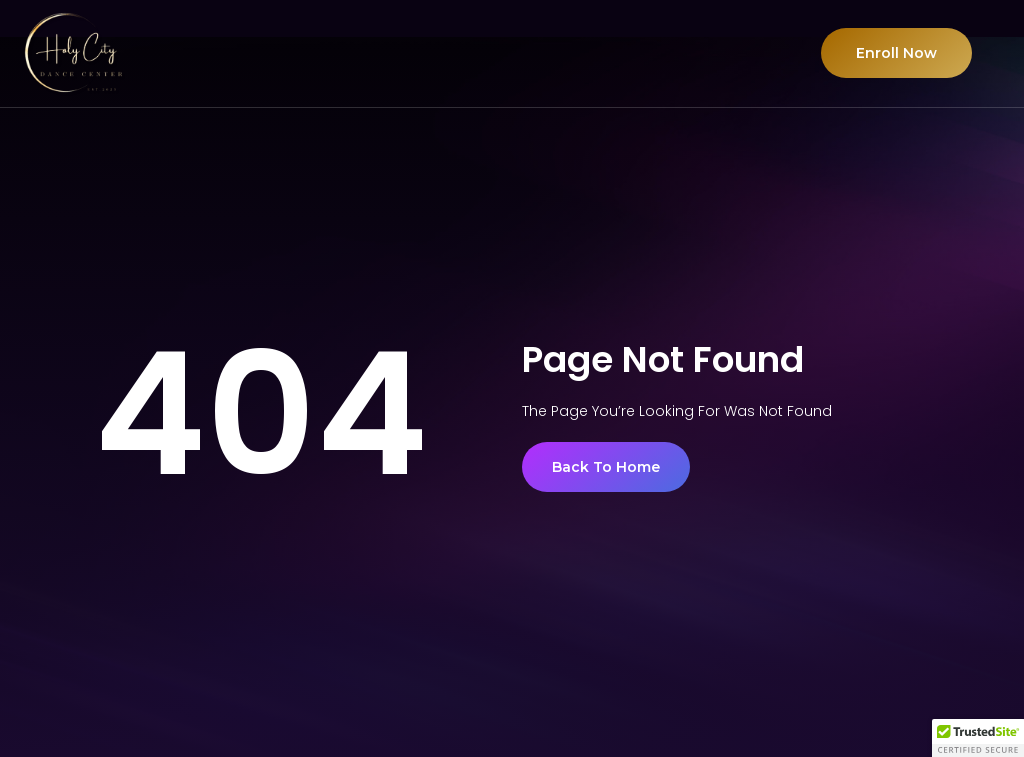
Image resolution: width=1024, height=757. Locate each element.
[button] (978, 738)
